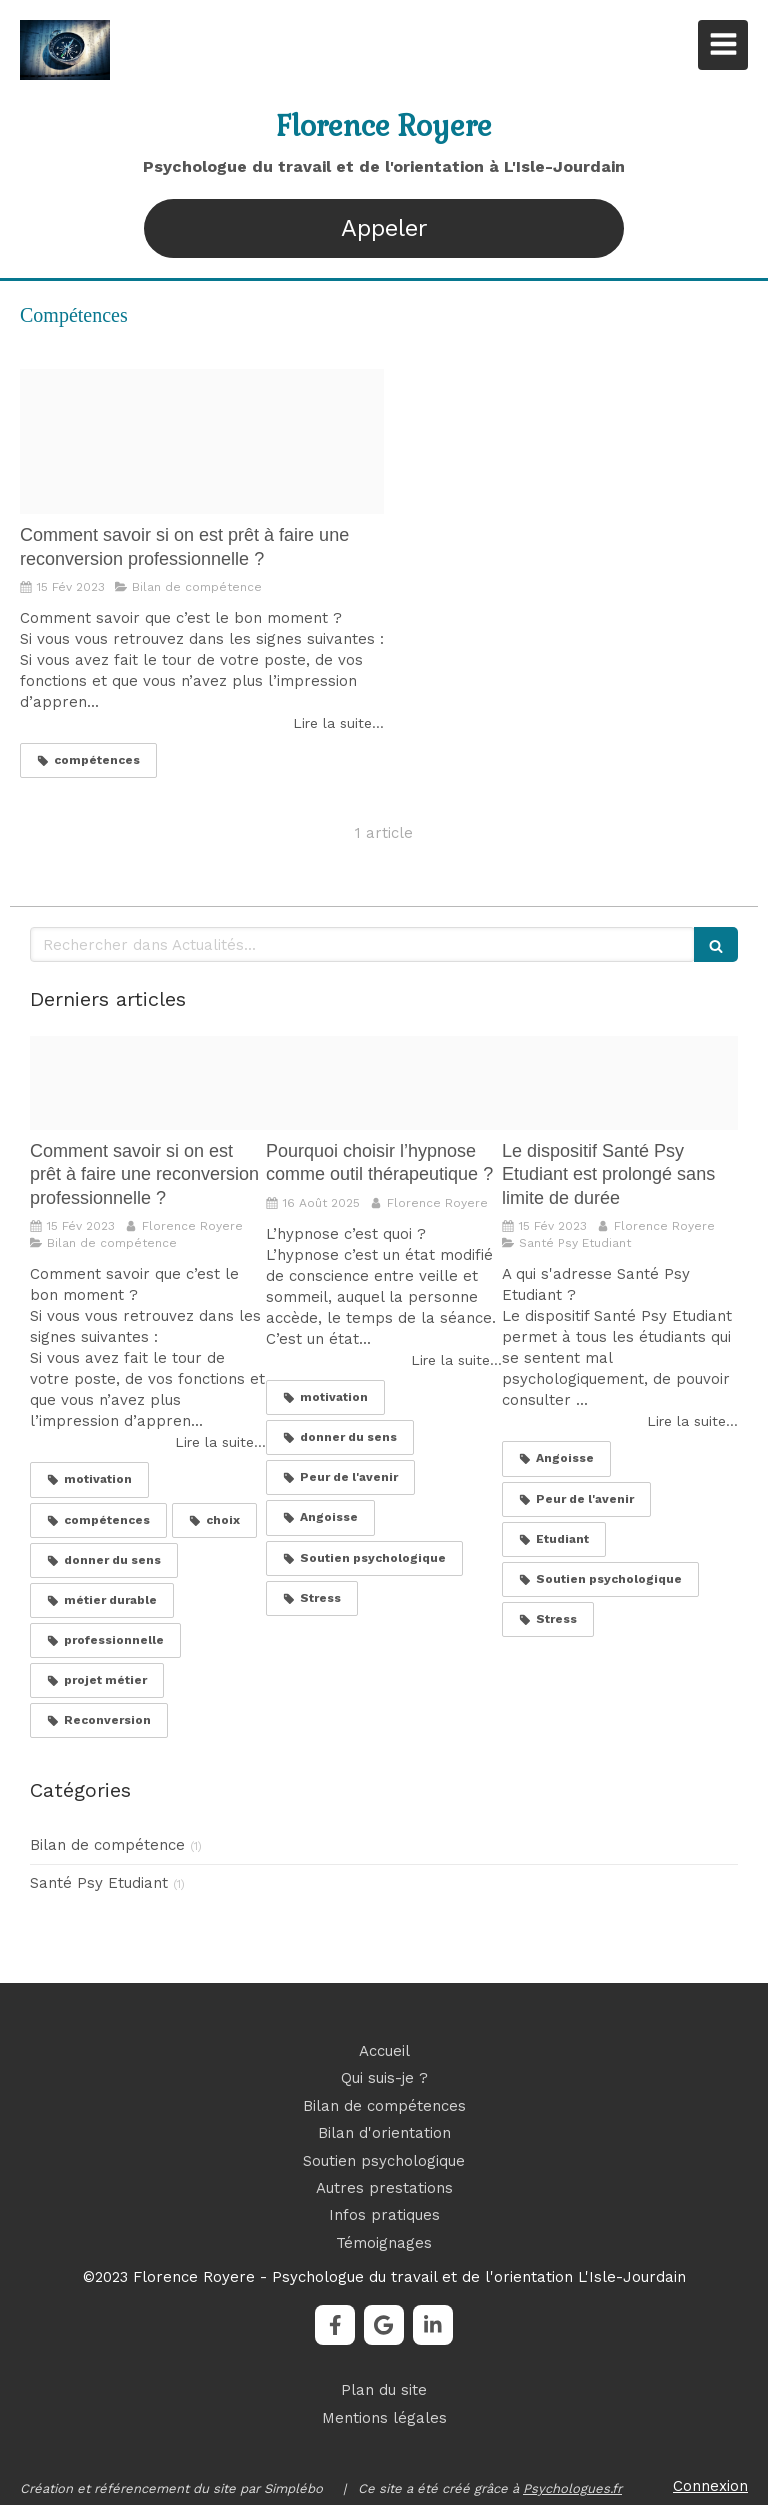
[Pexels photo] (384, 1083)
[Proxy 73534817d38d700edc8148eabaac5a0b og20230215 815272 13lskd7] (202, 442)
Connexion (710, 2486)
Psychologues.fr (572, 2488)
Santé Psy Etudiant (99, 1883)
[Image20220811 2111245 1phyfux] (620, 1083)
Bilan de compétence (107, 1845)
